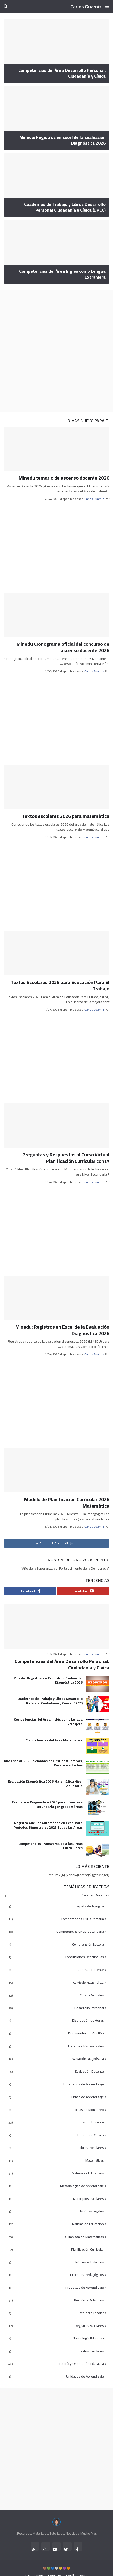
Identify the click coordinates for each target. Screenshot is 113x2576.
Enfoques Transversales (55, 2046)
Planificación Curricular (55, 2249)
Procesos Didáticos (55, 2262)
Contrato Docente (55, 1969)
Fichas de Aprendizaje (55, 2097)
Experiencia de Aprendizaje (55, 2084)
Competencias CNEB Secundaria (55, 1931)
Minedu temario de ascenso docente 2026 (64, 478)
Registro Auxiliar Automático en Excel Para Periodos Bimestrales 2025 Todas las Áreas (48, 1825)
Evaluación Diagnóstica (55, 2058)
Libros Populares (55, 2147)
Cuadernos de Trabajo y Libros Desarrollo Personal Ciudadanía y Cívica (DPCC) (65, 207)
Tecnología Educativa (55, 2338)
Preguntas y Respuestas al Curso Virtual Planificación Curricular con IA (65, 1158)
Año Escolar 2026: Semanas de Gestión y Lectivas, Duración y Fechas (43, 1763)
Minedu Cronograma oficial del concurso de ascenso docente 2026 (63, 647)
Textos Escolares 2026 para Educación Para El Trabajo (60, 985)
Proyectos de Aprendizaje (55, 2287)
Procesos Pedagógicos (55, 2274)
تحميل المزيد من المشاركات (57, 1543)
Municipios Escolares (55, 2198)
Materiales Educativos (55, 2173)
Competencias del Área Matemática (54, 1740)
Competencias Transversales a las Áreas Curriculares (50, 1845)
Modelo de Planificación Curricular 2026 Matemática (66, 1502)
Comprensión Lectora (55, 1944)
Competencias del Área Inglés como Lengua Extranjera (62, 274)
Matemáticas (55, 2160)
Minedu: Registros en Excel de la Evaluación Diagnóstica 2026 (62, 140)
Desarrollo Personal (55, 2008)
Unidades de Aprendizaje (55, 2376)
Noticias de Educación (55, 2224)
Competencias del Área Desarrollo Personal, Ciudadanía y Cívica (62, 73)
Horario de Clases (55, 2135)
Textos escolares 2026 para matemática (65, 816)
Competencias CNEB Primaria (55, 1919)
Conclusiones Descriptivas (55, 1957)
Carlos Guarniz (86, 6)
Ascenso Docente (56, 1895)
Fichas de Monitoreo (55, 2109)
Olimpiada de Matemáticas (55, 2237)
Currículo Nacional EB (55, 1982)
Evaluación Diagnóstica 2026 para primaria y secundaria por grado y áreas (47, 1804)
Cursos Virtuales (55, 1995)
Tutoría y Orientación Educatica (55, 2363)
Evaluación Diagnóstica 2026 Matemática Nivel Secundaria (45, 1783)
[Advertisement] (56, 351)
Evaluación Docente (55, 2071)
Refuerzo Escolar (55, 2313)
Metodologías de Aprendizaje (55, 2186)
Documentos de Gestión (55, 2033)
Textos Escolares (55, 2351)
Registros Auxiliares (55, 2325)
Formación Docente (55, 2122)
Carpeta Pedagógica (55, 1906)
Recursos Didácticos (55, 2300)
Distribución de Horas (55, 2020)
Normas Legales (55, 2211)
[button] (107, 6)
